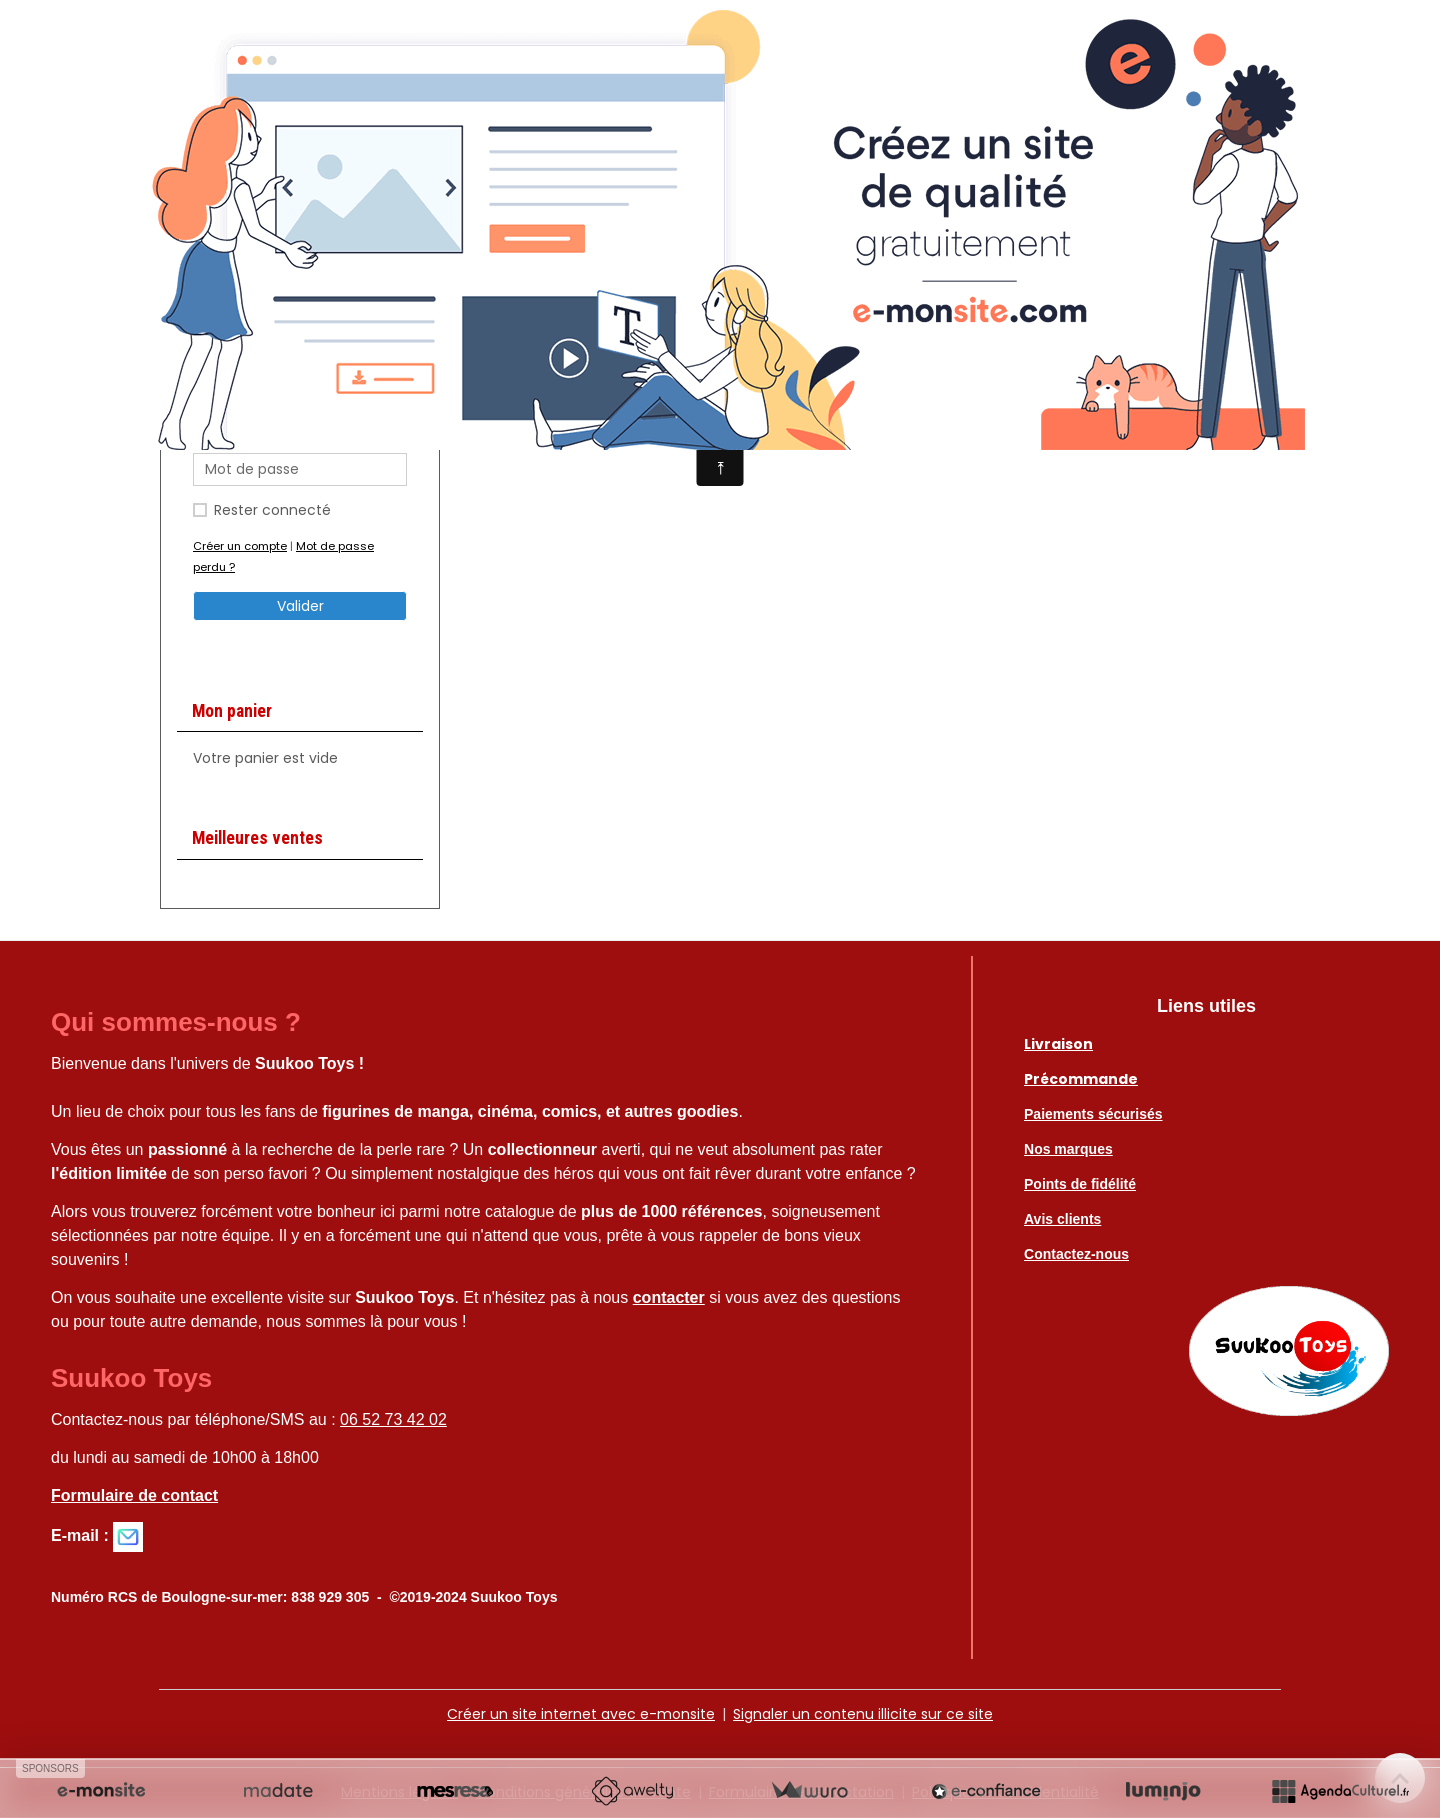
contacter (669, 1297)
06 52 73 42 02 (393, 1419)
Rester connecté (272, 510)
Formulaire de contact (134, 1495)
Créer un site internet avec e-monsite (581, 1714)
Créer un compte (240, 546)
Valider (300, 606)
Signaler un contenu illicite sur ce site (863, 1714)
